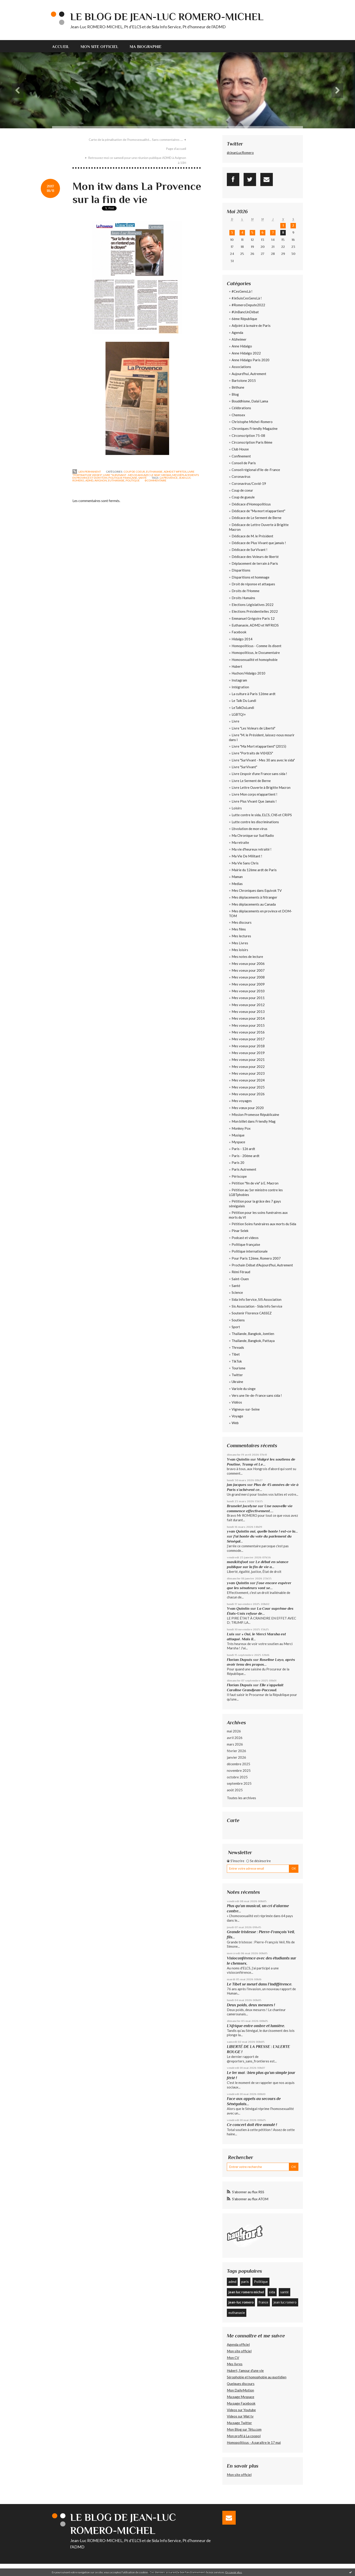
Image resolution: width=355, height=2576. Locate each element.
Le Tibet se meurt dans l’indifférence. (260, 1984)
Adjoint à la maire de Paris (251, 325)
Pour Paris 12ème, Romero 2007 (256, 1258)
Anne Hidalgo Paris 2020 (250, 360)
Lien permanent (86, 471)
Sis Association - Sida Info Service (257, 1306)
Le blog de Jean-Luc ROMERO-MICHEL (167, 16)
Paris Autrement (244, 1169)
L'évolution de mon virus (249, 829)
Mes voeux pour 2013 (248, 1011)
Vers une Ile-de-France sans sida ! (257, 1395)
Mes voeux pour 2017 (248, 1039)
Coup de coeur (134, 471)
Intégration (240, 687)
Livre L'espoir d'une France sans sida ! (259, 774)
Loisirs (237, 808)
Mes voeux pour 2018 (248, 1046)
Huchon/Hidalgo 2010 (248, 673)
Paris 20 (238, 1162)
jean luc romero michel (246, 2292)
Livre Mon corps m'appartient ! (254, 794)
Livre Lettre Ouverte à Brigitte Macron (261, 787)
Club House (240, 449)
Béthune (238, 387)
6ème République (244, 319)
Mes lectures (241, 936)
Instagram (239, 680)
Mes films (239, 929)
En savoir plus (233, 2572)
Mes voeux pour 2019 (248, 1053)
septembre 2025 (239, 1783)
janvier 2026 (236, 1757)
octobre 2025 (237, 1777)
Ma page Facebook (241, 2403)
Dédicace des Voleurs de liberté (255, 557)
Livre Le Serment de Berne (251, 781)
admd (89, 480)
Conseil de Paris (244, 463)
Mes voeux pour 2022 (248, 1066)
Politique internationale (250, 1251)
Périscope (239, 1176)
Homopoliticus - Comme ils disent (256, 646)
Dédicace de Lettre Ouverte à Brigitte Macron (259, 527)
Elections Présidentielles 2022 (255, 611)
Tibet (236, 1354)
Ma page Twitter (239, 2423)
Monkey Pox (241, 1128)
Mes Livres (240, 943)
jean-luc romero (241, 2302)
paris (245, 2281)
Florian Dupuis (239, 1660)
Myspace (238, 1142)
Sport (236, 1327)
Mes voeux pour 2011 (248, 998)
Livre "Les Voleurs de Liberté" (253, 728)
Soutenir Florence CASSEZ (252, 1313)
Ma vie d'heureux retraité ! (251, 849)
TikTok (237, 1361)
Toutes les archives (241, 1798)
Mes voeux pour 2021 (248, 1059)
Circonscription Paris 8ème (252, 442)
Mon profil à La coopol (244, 2436)
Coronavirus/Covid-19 (249, 483)
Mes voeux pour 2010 (248, 991)
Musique (238, 1135)
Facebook (239, 632)
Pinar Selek (240, 1231)
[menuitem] (63, 46)
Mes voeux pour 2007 (248, 970)
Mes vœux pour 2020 (248, 1108)
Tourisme (238, 1368)
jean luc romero (285, 2302)
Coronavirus (241, 476)
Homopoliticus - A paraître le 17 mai (254, 2442)
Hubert (237, 666)
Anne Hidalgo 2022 (246, 353)
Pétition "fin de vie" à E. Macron (255, 1183)
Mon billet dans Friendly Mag (254, 1121)
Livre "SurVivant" (244, 767)
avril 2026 (234, 1738)
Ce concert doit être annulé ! (252, 2124)
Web (235, 1423)
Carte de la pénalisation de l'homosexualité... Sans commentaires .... (136, 139)
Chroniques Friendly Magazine (255, 428)
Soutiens (238, 1320)
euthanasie (116, 480)
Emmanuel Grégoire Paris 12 (253, 618)
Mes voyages (242, 1101)
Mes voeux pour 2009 (248, 984)
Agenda (237, 332)
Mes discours (242, 922)
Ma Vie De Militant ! (247, 856)
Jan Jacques (236, 1485)
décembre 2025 (238, 1764)
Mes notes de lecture (247, 956)
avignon (100, 480)
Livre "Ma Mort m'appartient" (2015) (259, 746)
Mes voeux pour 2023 (248, 1073)
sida (272, 2292)
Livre (235, 721)
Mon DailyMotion (240, 2390)
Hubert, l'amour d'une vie (245, 2370)
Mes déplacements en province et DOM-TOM (260, 913)
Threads (238, 1347)
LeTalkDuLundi (243, 708)
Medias (166, 475)
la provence (169, 477)
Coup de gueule (243, 497)
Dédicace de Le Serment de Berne (256, 518)
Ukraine (237, 1382)
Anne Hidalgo (242, 346)
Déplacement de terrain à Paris (255, 563)
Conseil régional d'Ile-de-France (256, 470)
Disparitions (241, 570)
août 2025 (235, 1790)
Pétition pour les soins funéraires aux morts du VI (258, 1214)
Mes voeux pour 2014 (248, 1018)
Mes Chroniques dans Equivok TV (257, 890)
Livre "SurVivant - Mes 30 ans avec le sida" (131, 475)
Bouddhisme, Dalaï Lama (250, 401)
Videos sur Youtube (241, 2410)
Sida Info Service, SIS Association (256, 1299)
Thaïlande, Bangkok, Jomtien (253, 1334)
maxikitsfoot (237, 1562)
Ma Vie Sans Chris (245, 863)
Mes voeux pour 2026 (248, 1094)
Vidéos (237, 1402)
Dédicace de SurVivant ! (249, 550)
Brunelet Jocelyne (242, 1506)
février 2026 (236, 1751)
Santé (142, 477)
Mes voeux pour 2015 (248, 1025)
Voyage (237, 1416)
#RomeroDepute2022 (248, 305)
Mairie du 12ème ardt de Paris (254, 870)
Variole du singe (244, 1389)
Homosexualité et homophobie (255, 660)
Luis (230, 1634)
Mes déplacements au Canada (254, 904)
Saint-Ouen (240, 1279)
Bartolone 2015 (244, 380)
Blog (235, 394)
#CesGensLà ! (242, 291)
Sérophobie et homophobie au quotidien (256, 2377)
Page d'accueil (176, 149)
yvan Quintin (238, 1583)
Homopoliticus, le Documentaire (256, 653)
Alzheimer (239, 339)
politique (133, 480)
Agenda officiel (238, 2344)
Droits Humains (243, 598)
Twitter (237, 1375)
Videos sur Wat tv (240, 2416)
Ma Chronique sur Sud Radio (253, 835)
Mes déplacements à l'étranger (254, 897)
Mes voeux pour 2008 (248, 977)
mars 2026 (235, 1744)
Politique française (122, 477)
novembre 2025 (239, 1770)
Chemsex (238, 415)
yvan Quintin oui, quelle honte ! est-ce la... (262, 1531)
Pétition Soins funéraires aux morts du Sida (264, 1224)
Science (237, 1292)
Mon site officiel (99, 46)
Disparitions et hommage (250, 577)
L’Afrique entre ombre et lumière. (256, 2025)
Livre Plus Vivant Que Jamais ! (254, 801)
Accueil (60, 46)
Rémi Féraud (241, 1272)
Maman (237, 877)
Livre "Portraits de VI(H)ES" (252, 753)
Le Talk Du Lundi (244, 700)
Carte (233, 1820)
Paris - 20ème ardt (245, 1156)
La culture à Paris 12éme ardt (254, 694)
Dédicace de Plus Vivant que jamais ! (259, 543)
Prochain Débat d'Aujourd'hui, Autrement (262, 1265)
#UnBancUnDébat (245, 312)
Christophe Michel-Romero (252, 422)
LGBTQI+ (239, 714)
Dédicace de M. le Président (252, 536)
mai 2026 (234, 1731)
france (263, 2302)
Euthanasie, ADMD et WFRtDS (166, 471)
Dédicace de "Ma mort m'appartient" (258, 511)
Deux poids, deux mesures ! (251, 2005)
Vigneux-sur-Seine (246, 1409)
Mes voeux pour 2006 (248, 964)
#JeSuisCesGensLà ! (247, 298)
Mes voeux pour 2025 (248, 1087)
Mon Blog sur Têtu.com (244, 2429)
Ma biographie (145, 46)
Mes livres (234, 2364)
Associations (241, 367)
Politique (261, 2281)
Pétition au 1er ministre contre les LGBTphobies (256, 1192)
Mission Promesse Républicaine (255, 1114)
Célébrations (241, 408)
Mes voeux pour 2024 (248, 1080)
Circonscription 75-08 (248, 435)
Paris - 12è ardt (243, 1149)
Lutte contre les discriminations (255, 822)
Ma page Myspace (240, 2397)
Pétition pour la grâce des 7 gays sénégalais (255, 1203)
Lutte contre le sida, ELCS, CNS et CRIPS (262, 815)
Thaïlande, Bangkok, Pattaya (253, 1341)
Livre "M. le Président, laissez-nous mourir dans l (262, 737)
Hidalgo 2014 (242, 639)
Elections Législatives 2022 (252, 605)
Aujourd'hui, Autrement (249, 374)
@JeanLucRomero (240, 153)
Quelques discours (240, 2384)
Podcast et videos (245, 1238)
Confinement (241, 456)
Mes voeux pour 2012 (248, 1005)
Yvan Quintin (238, 1459)
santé (284, 2292)
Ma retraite (240, 842)
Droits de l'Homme (245, 591)
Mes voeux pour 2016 (248, 1032)
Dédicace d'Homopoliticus (251, 504)
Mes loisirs (240, 950)
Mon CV (233, 2358)
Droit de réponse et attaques (253, 584)
